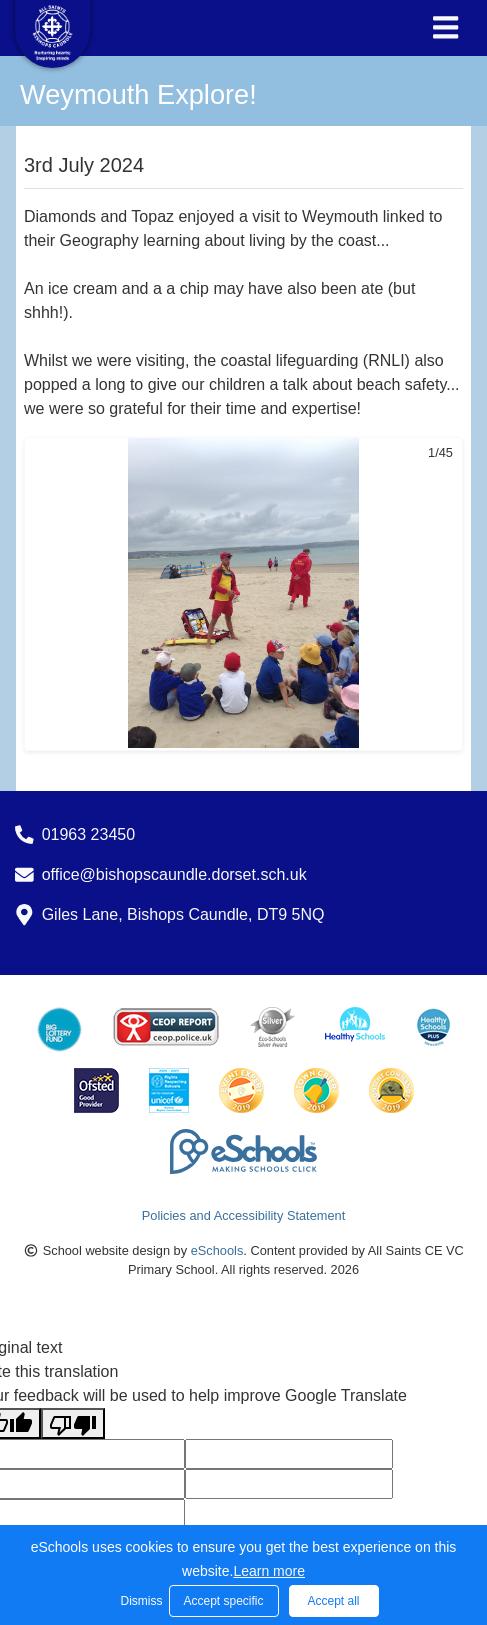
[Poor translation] (73, 1423)
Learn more (269, 1571)
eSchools (217, 1250)
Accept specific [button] (223, 1601)
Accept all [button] (333, 1601)
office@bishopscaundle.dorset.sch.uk (174, 874)
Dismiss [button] (140, 1601)
